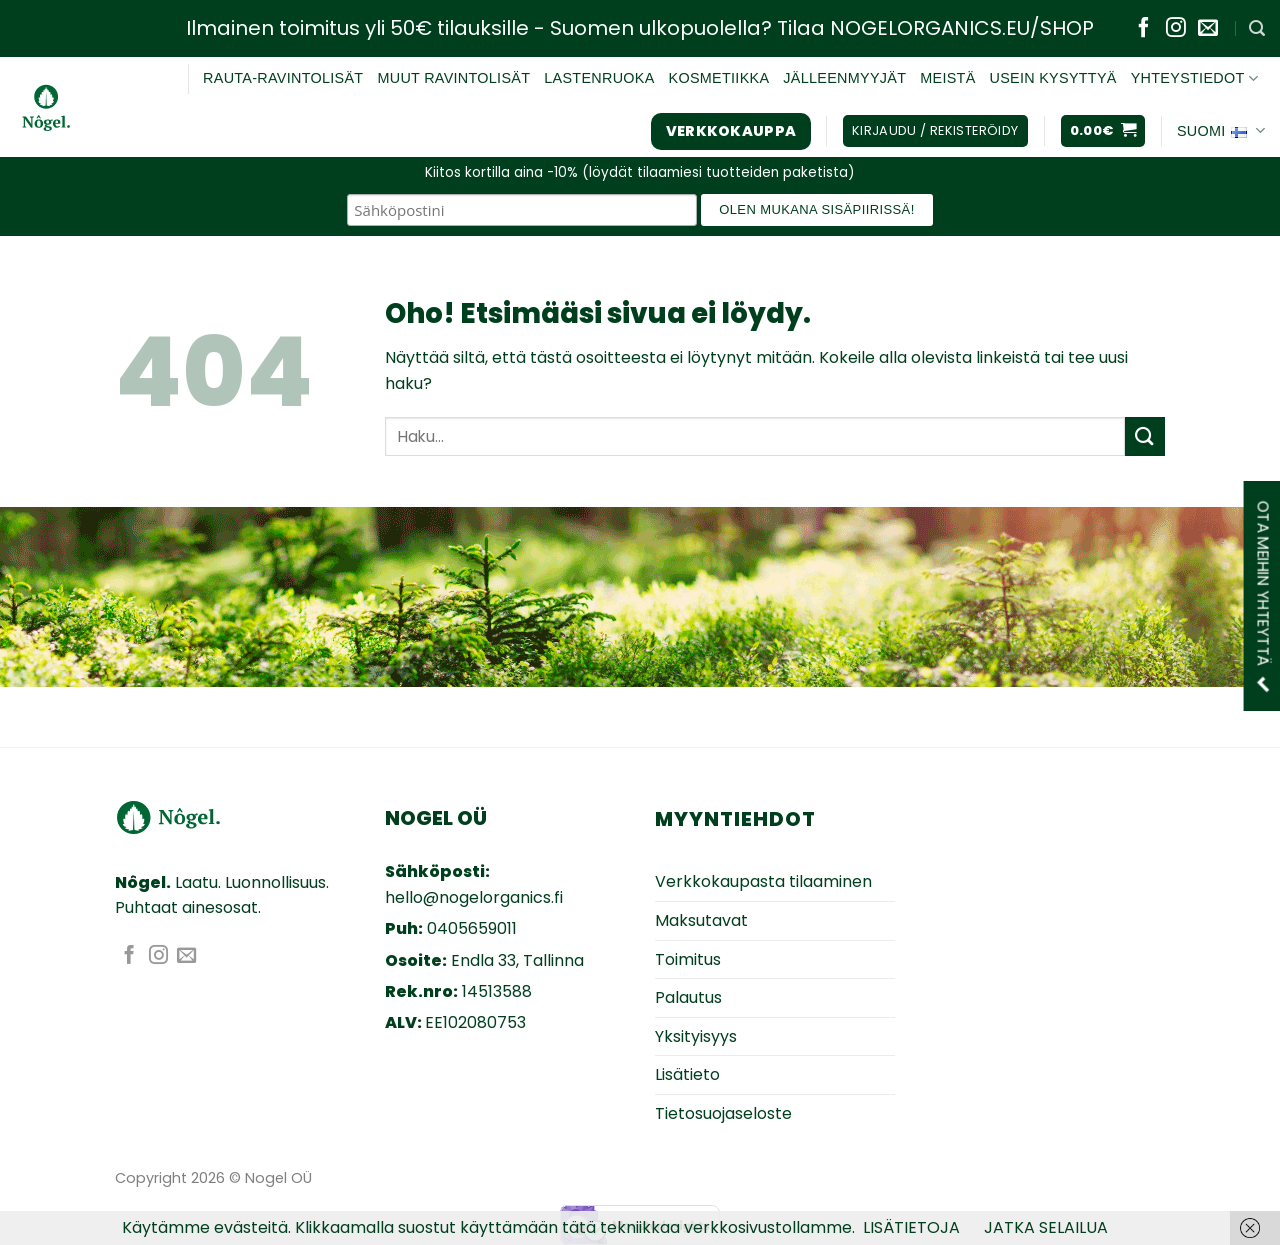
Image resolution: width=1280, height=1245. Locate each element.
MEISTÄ (947, 78)
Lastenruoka (599, 78)
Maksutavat (701, 920)
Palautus (688, 997)
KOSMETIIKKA (719, 78)
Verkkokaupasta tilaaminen (763, 881)
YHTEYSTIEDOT (1194, 78)
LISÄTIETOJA (911, 1227)
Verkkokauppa (731, 131)
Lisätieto (687, 1074)
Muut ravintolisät (453, 78)
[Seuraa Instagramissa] (1176, 29)
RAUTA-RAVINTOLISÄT (283, 78)
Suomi (1221, 131)
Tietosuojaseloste (723, 1113)
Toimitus (688, 959)
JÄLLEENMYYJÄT (844, 78)
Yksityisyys (696, 1036)
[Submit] (1145, 436)
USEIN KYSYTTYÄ (1053, 78)
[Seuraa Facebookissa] (1144, 29)
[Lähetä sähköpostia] (1208, 29)
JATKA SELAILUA (1046, 1227)
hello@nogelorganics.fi (474, 897)
